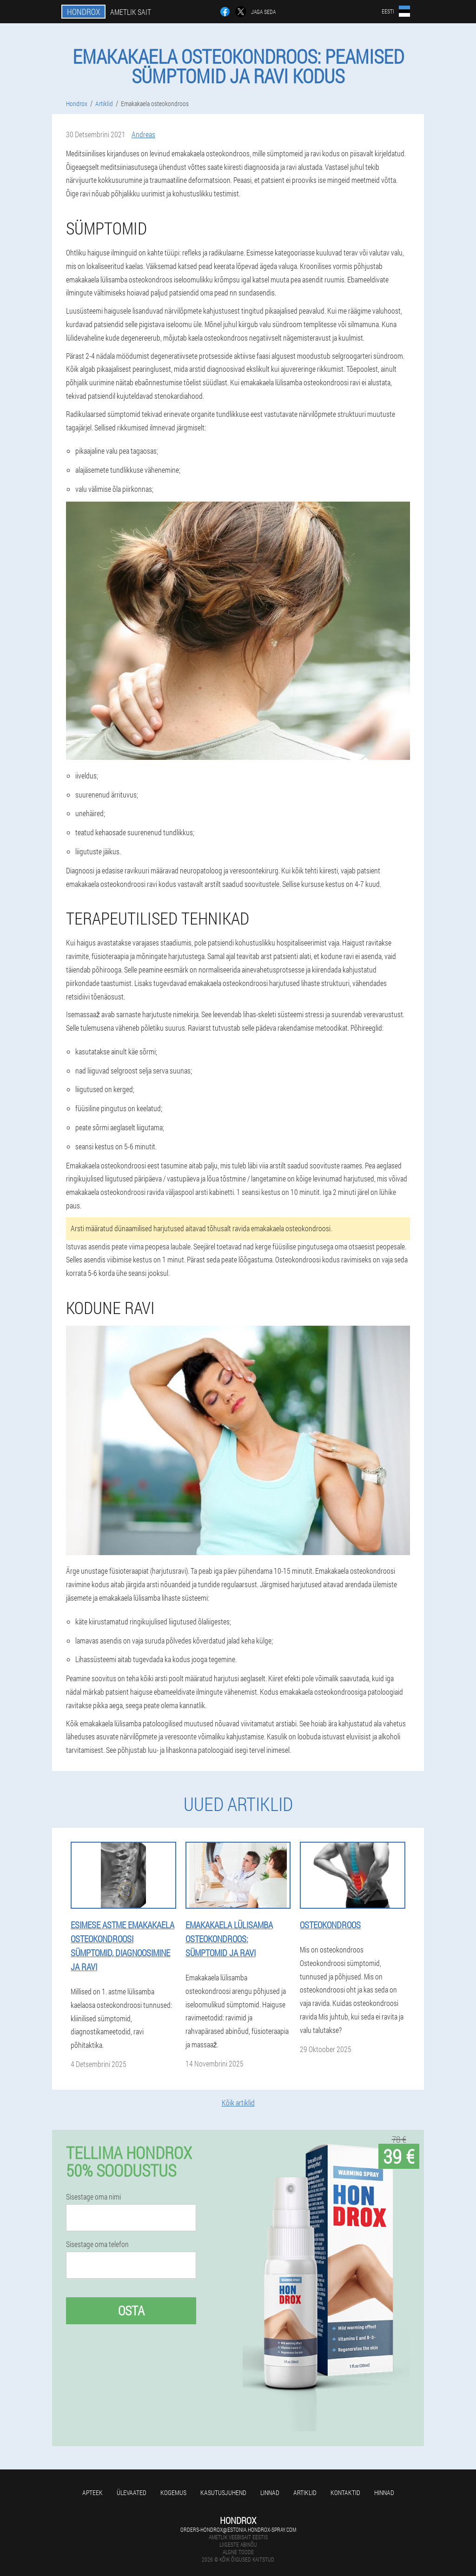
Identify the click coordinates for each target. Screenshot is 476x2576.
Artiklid (305, 2492)
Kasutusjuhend (223, 2492)
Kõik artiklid (238, 2102)
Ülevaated (131, 2492)
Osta (131, 2310)
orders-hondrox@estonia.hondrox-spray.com (238, 2529)
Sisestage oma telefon (97, 2244)
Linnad (269, 2492)
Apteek (92, 2492)
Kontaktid (345, 2492)
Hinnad (384, 2492)
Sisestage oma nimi (93, 2196)
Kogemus (173, 2492)
